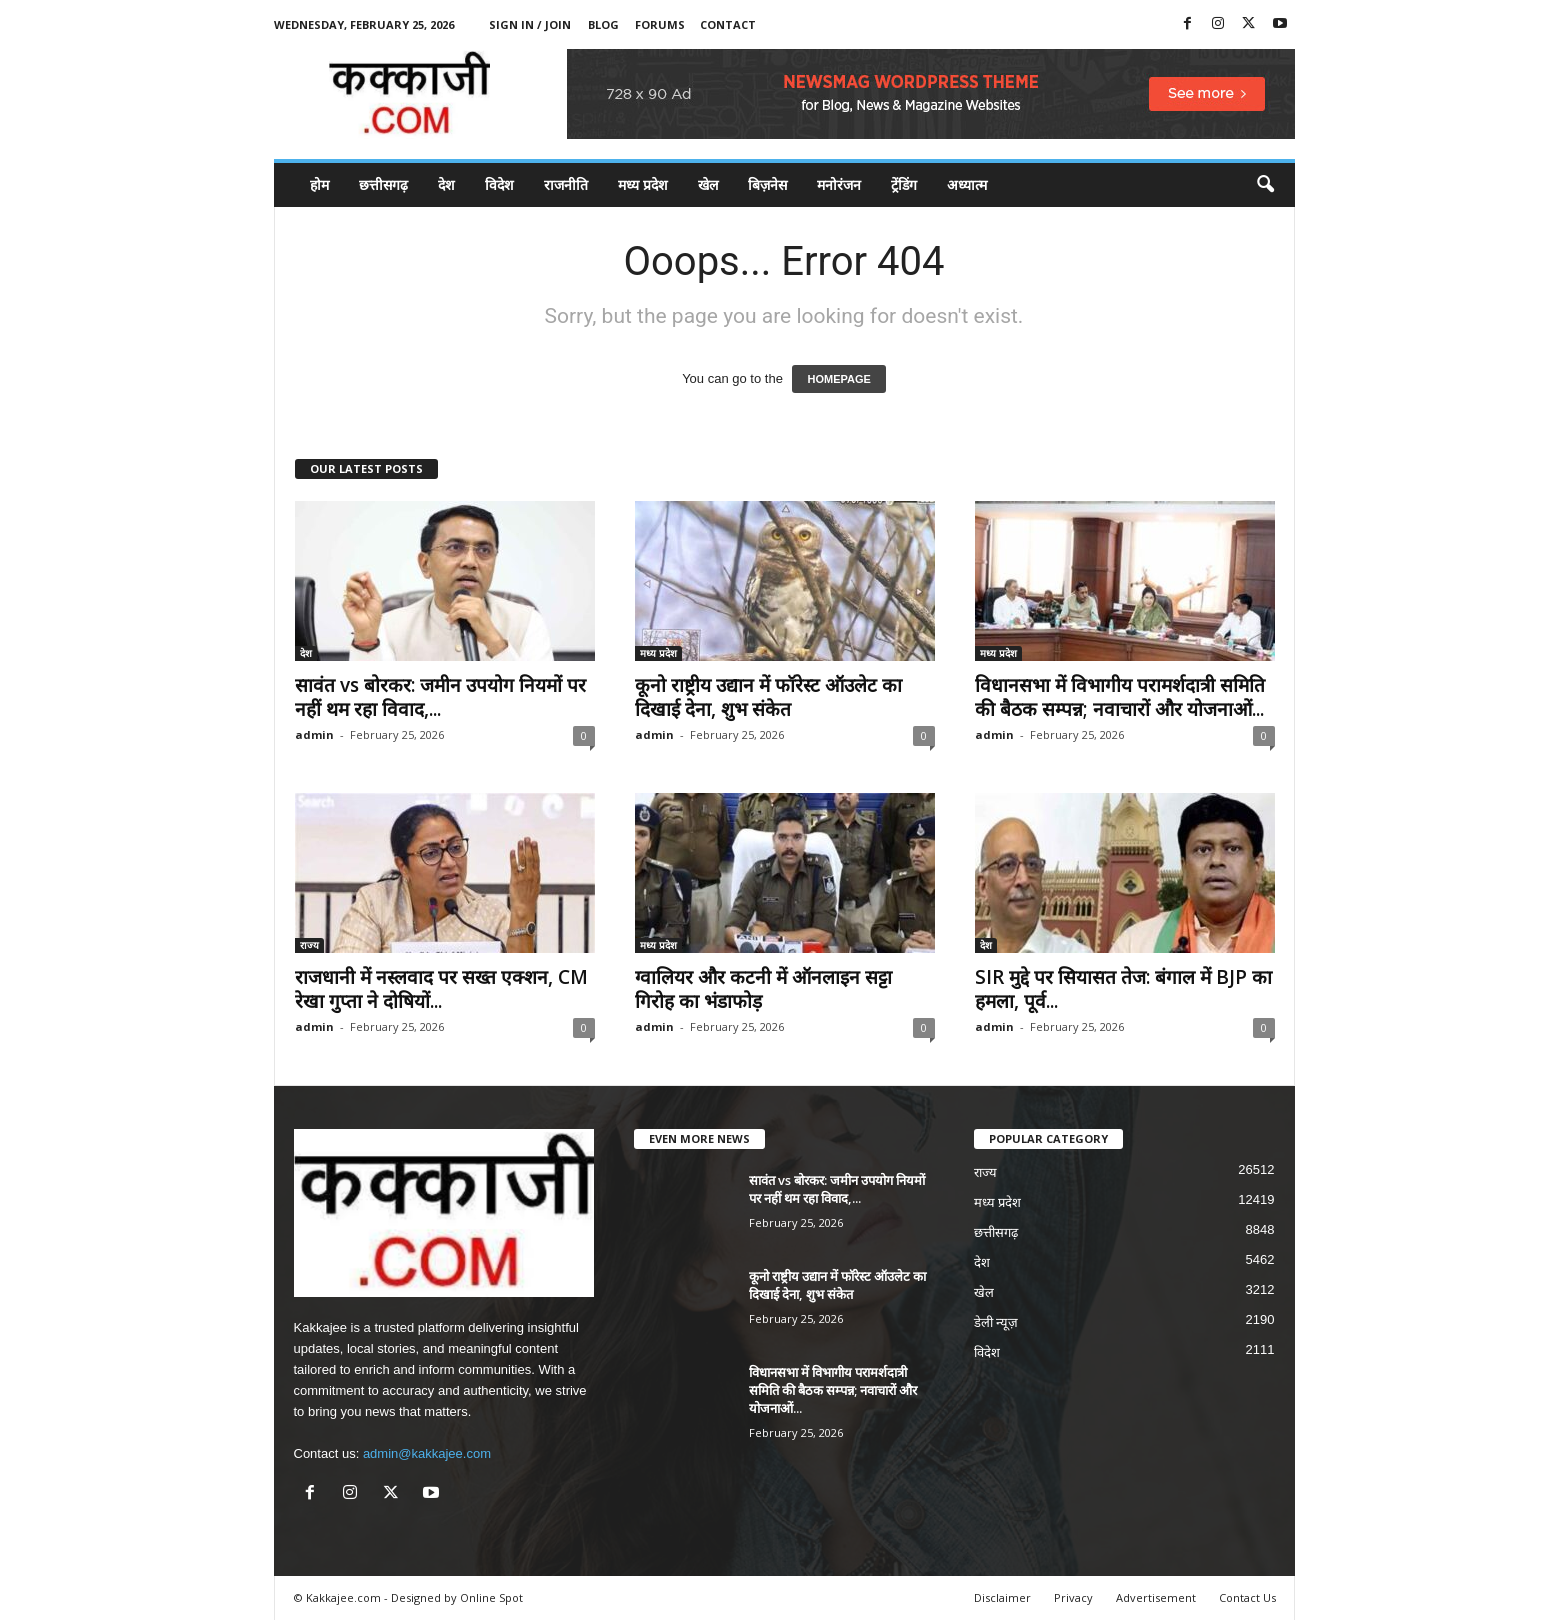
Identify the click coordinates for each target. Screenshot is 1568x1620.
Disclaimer (1002, 1597)
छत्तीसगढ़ (383, 184)
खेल (708, 184)
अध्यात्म (967, 184)
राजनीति (566, 184)
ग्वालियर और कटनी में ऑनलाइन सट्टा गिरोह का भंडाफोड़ (763, 989)
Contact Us (1247, 1597)
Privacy (1073, 1597)
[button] (1265, 185)
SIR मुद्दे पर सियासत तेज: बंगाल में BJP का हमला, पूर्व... (1123, 989)
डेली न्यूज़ (996, 1322)
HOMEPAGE (838, 379)
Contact (728, 24)
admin (314, 734)
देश (446, 184)
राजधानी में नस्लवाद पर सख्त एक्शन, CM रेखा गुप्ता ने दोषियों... (441, 989)
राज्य (309, 945)
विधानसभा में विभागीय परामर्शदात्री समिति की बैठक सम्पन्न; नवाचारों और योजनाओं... (1120, 697)
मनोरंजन (839, 184)
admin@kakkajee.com (427, 1453)
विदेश (499, 184)
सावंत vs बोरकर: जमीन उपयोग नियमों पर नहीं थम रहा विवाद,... (440, 697)
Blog (603, 24)
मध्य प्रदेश (643, 184)
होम (319, 184)
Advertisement (1156, 1597)
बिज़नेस (767, 184)
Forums (660, 24)
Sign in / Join (530, 24)
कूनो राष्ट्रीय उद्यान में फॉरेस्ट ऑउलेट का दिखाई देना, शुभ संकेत (768, 697)
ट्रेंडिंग (904, 184)
